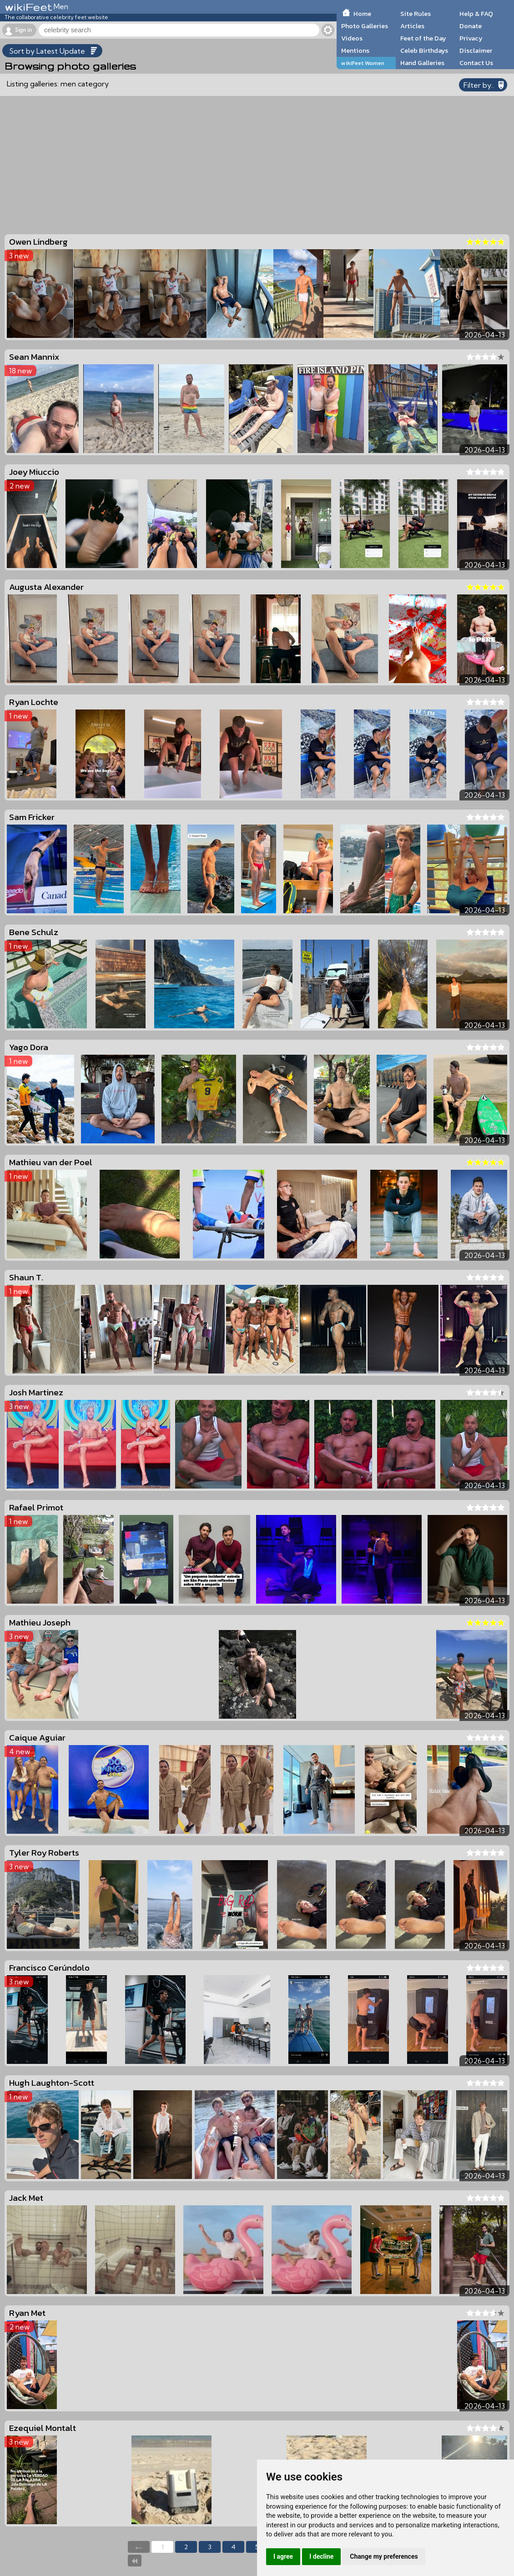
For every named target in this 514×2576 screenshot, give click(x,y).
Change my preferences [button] (384, 2556)
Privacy (471, 38)
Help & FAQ (476, 14)
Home (362, 14)
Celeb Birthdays (424, 50)
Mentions (355, 50)
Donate (470, 26)
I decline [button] (321, 2556)
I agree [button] (283, 2556)
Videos (352, 38)
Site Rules (415, 14)
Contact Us (476, 63)
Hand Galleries (422, 63)
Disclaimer (475, 50)
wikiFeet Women (362, 63)
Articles (412, 26)
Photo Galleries (364, 26)
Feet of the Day (423, 38)
